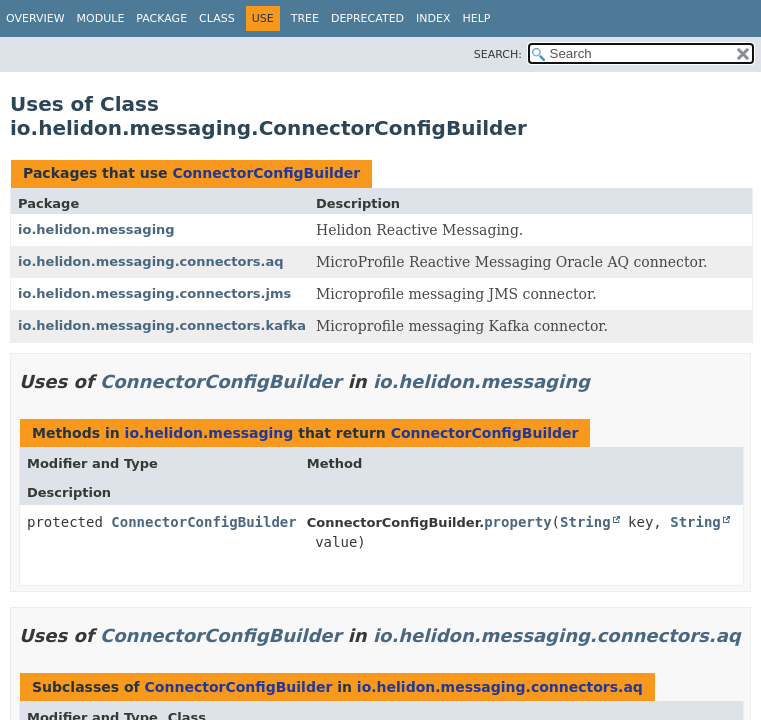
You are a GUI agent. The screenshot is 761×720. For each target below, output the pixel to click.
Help (477, 18)
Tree (305, 18)
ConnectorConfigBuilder (266, 173)
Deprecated (367, 18)
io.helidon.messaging (96, 229)
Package (161, 18)
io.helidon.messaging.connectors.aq (151, 261)
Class (217, 18)
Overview (35, 18)
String (585, 522)
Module (101, 18)
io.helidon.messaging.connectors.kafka (162, 325)
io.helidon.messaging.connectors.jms (154, 293)
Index (433, 18)
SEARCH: (498, 54)
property (517, 522)
